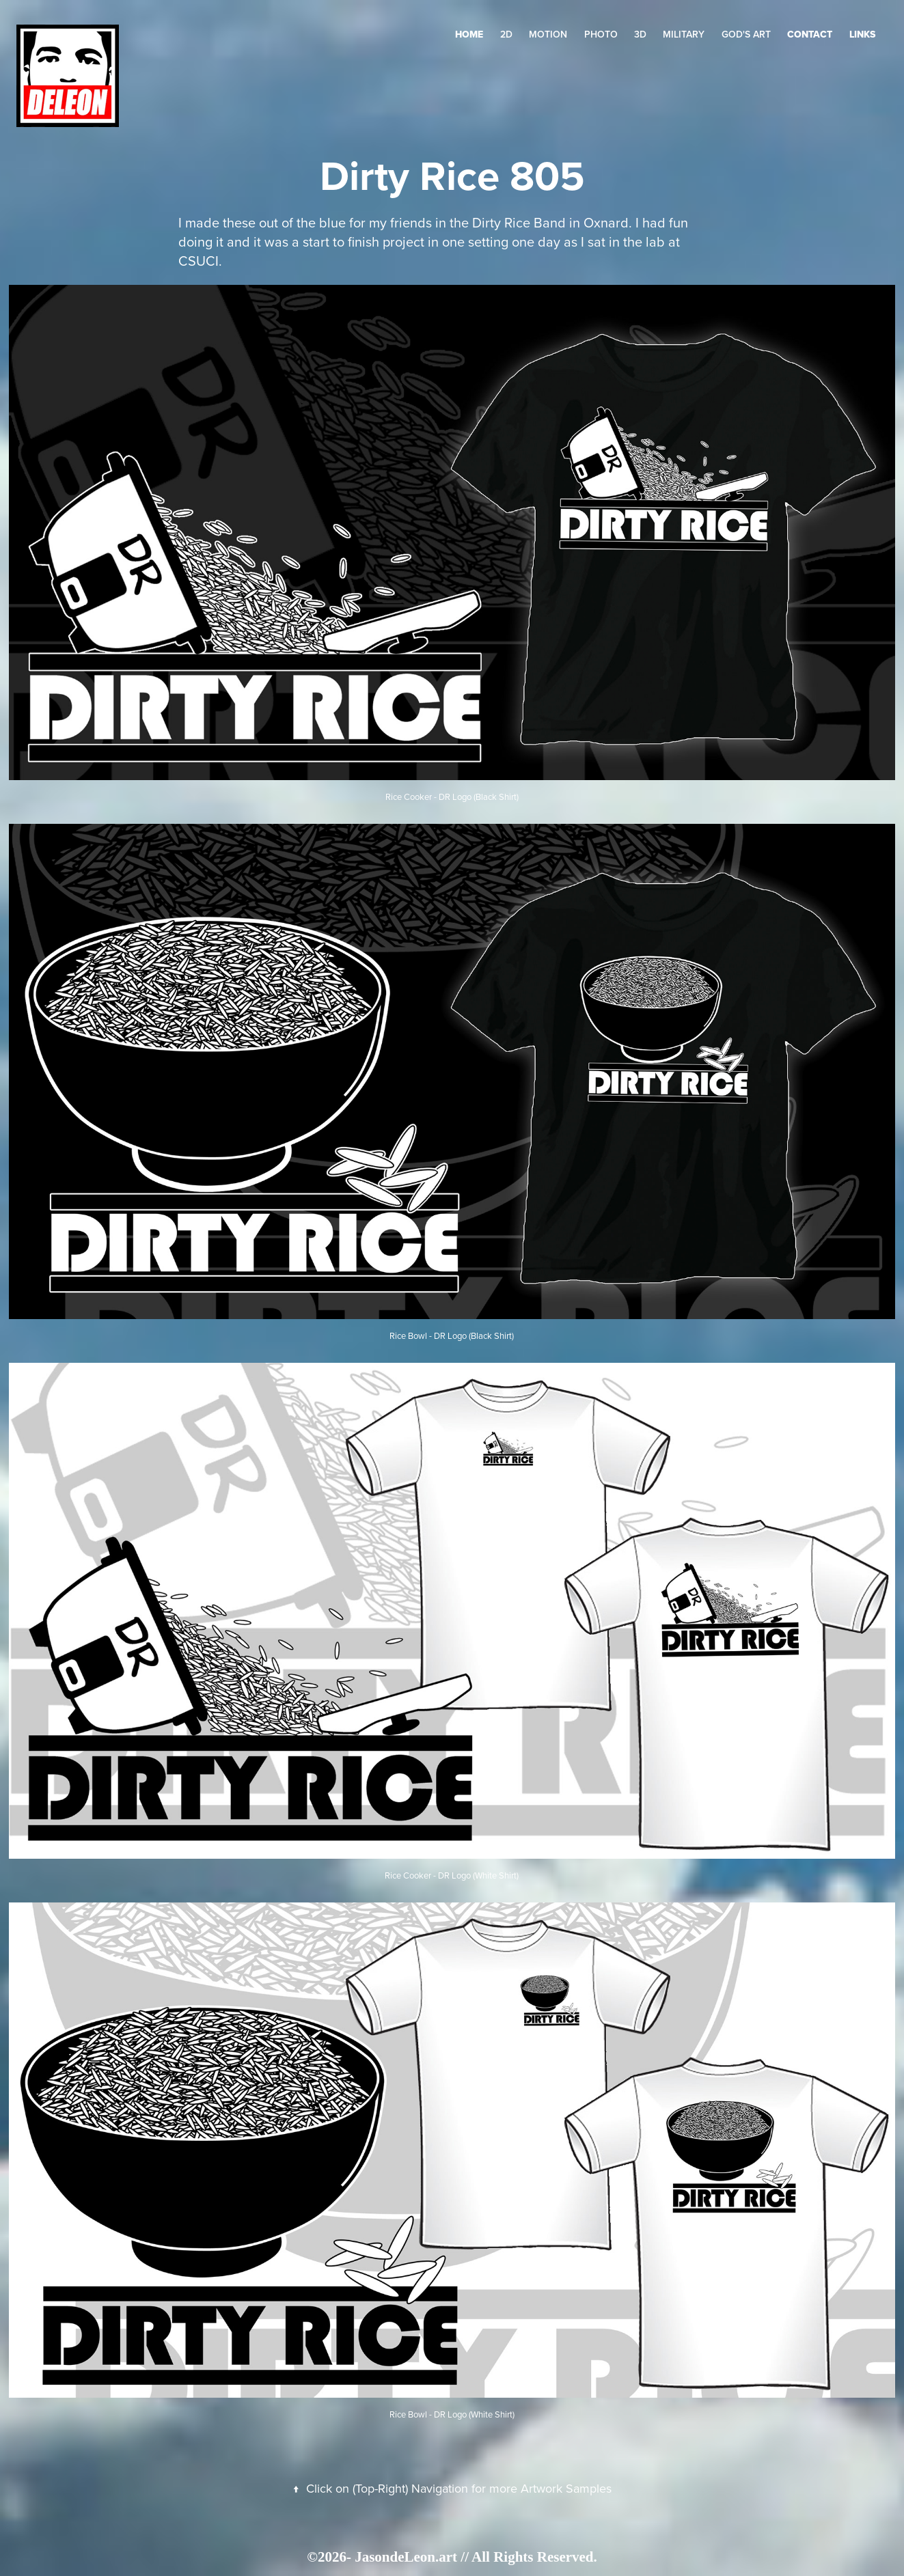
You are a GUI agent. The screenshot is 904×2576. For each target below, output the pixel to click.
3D (640, 34)
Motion (548, 34)
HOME (469, 34)
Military (683, 34)
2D (506, 34)
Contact (809, 34)
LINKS (862, 34)
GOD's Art (746, 34)
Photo (601, 34)
